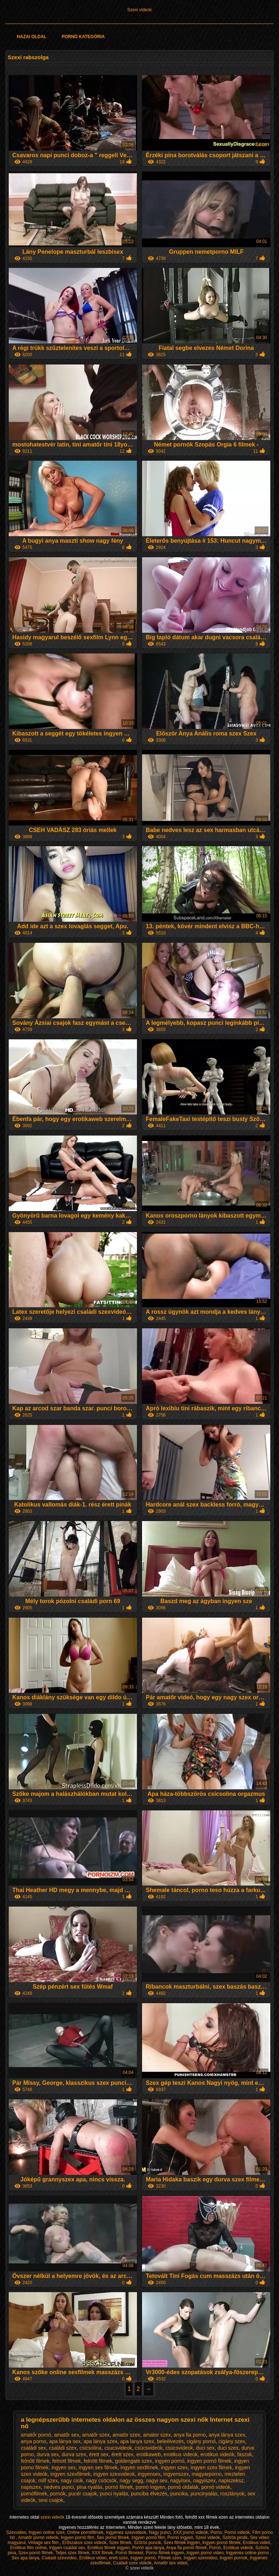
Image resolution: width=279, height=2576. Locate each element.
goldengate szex (133, 2461)
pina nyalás (89, 2487)
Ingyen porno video (204, 2552)
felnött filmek (98, 2461)
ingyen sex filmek (97, 2467)
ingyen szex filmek (211, 2467)
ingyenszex (176, 2474)
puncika (179, 2493)
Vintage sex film (44, 2542)
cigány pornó (201, 2441)
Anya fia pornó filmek (186, 2547)
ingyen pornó (169, 2461)
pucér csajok (82, 2493)
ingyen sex (64, 2467)
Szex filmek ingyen (181, 2542)
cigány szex (232, 2441)
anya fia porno (190, 2435)
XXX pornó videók (190, 2532)
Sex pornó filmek (113, 2537)
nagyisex (180, 2480)
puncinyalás (204, 2493)
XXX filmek (102, 2552)
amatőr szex (96, 2435)
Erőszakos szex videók (84, 2542)
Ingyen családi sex (67, 2547)
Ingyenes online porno (248, 2552)
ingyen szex (174, 2467)
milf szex (48, 2480)
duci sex (205, 2448)
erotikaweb (148, 2454)
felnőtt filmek (35, 2461)
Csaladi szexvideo (59, 2557)
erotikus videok (181, 2454)
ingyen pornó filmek (209, 2461)
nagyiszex (204, 2480)
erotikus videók (217, 2454)
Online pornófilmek (85, 2532)
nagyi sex (156, 2480)
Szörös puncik (147, 2542)
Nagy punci (160, 2532)
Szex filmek (120, 2542)
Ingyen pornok (233, 2557)
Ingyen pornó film (77, 2537)
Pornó (215, 2547)
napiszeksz (231, 2480)
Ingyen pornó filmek (221, 2542)
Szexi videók (139, 9)
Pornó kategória (83, 36)
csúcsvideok (179, 2448)
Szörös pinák (234, 2537)
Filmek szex (169, 2557)
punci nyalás (114, 2493)
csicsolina (91, 2448)
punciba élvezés (149, 2493)
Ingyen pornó (143, 2557)
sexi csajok (51, 2500)
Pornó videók (237, 2532)
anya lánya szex (227, 2435)
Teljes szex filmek (72, 2552)
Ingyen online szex (47, 2532)
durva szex (74, 2454)
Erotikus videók (238, 2547)
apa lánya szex (100, 2441)
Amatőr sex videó (170, 2562)
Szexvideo (16, 2532)
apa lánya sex (64, 2441)
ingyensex (149, 2474)
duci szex (227, 2448)
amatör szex (126, 2435)
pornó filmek (119, 2487)
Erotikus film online (28, 2547)
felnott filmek (66, 2461)
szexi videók (53, 2517)
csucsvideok (118, 2448)
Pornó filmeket (129, 2552)
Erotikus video (92, 2557)
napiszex (31, 2487)
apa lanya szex (137, 2441)
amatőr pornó (36, 2435)
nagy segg (131, 2480)
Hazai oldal (31, 36)
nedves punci (59, 2487)
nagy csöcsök (101, 2480)
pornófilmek (34, 2493)
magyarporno (207, 2474)
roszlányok (232, 2493)
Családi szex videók (132, 2562)
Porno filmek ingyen (165, 2552)
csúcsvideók (148, 2448)
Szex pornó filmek (36, 2552)
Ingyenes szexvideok (126, 2532)
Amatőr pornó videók (38, 2537)
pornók (58, 2493)
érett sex (99, 2454)
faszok (244, 2454)
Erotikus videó (256, 2542)
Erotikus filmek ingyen (109, 2547)
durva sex (48, 2454)
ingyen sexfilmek (139, 2467)
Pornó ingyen (180, 2537)
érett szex (123, 2454)
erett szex (118, 2557)
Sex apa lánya (25, 2557)
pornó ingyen (150, 2487)
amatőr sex (66, 2435)
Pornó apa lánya (148, 2547)
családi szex (63, 2448)
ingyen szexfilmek (70, 2474)
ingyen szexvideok (114, 2474)
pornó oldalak (183, 2487)
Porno (216, 2532)
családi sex (33, 2448)
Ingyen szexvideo (200, 2557)
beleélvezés (170, 2441)
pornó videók (215, 2487)
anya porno (33, 2441)
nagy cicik (72, 2480)
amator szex (157, 2435)
